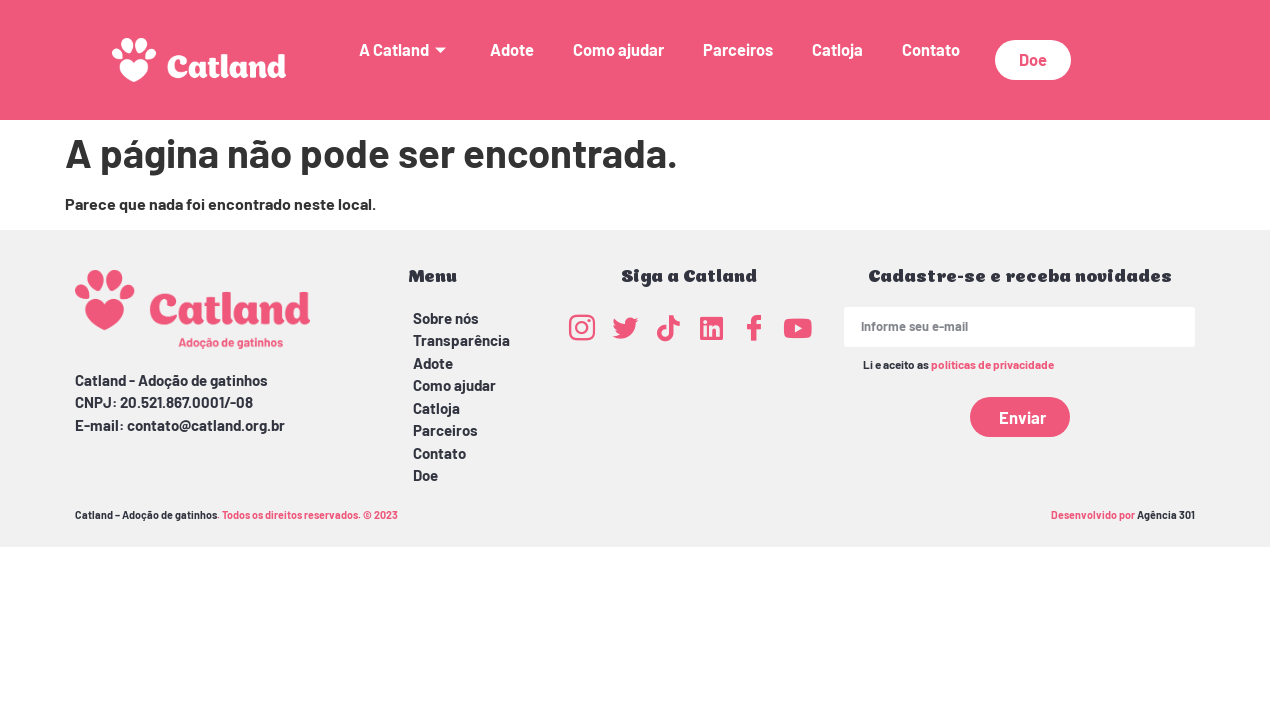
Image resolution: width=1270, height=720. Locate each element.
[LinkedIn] (711, 327)
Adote (512, 49)
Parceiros (738, 49)
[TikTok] (668, 327)
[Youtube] (797, 327)
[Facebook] (754, 327)
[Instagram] (582, 327)
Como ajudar (618, 49)
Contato (931, 49)
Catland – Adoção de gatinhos (146, 514)
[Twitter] (625, 327)
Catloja (837, 49)
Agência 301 (1166, 514)
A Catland (405, 49)
